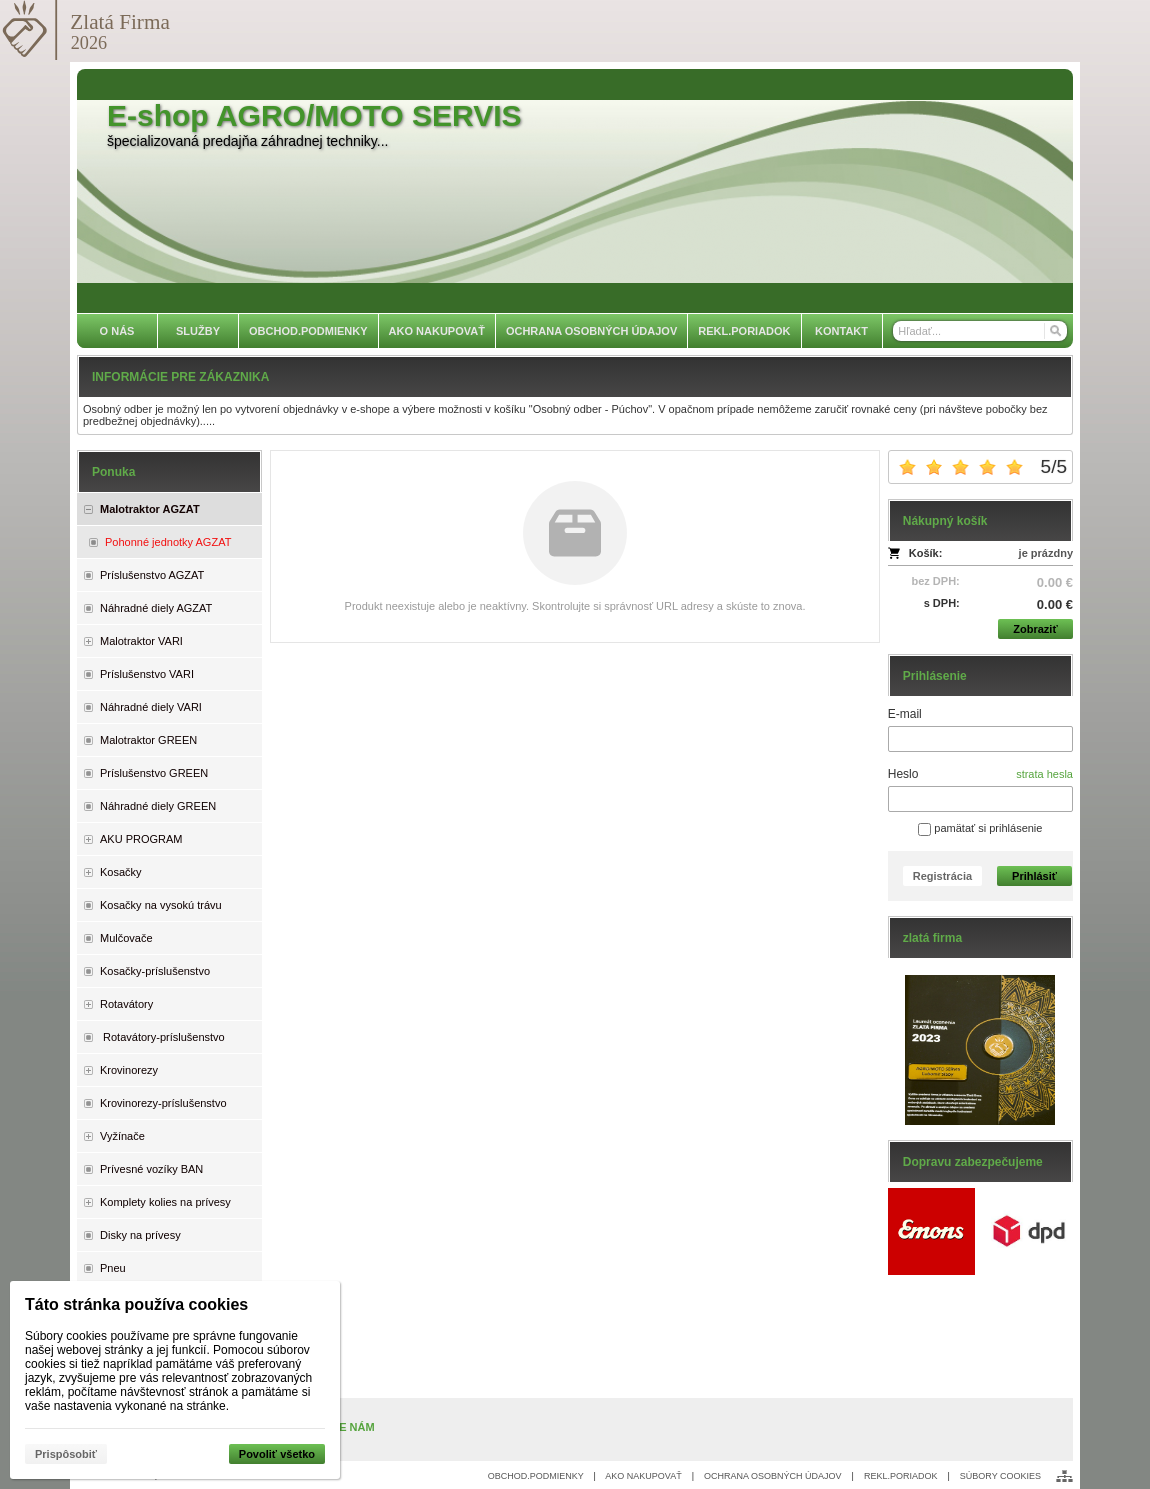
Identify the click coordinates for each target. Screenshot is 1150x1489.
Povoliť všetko (277, 1454)
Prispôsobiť (66, 1454)
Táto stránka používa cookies (136, 1304)
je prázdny (1046, 553)
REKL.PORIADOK (901, 1476)
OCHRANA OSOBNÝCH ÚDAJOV (773, 1476)
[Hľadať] (1054, 331)
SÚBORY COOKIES (1000, 1476)
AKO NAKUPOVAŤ (643, 1476)
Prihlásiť (1034, 876)
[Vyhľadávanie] (980, 331)
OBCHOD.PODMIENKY (536, 1476)
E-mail (905, 714)
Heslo (903, 774)
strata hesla (1044, 774)
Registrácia (942, 876)
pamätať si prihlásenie (980, 828)
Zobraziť (1035, 629)
